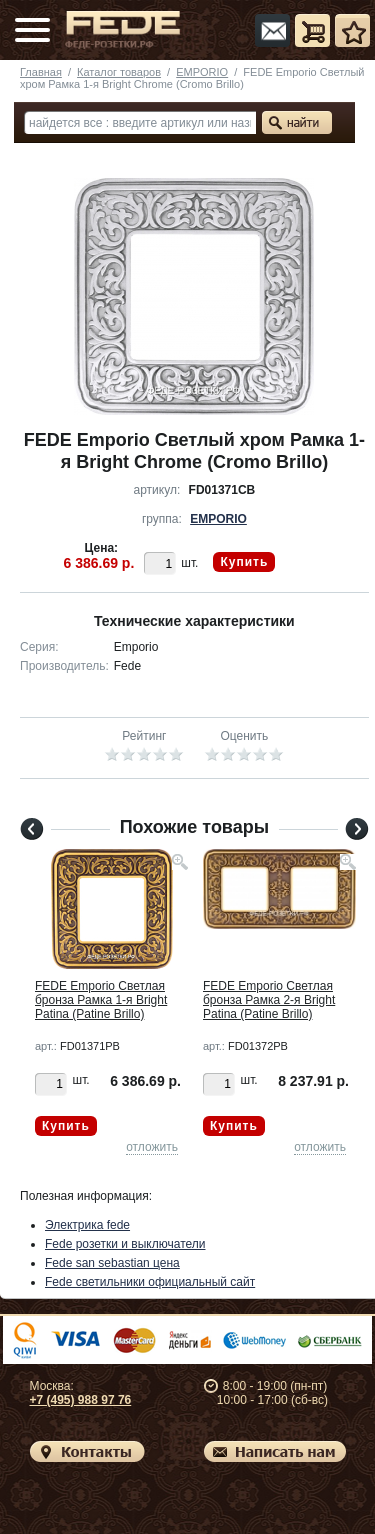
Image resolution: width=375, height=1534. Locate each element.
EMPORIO (202, 72)
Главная (41, 72)
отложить (152, 1147)
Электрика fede (87, 1225)
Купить (244, 562)
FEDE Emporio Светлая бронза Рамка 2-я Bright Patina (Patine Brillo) (269, 1000)
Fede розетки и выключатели (125, 1244)
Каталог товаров (119, 72)
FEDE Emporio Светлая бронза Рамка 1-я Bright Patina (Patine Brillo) (101, 1000)
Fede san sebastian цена (112, 1263)
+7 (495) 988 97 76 (81, 1400)
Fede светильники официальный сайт (150, 1282)
